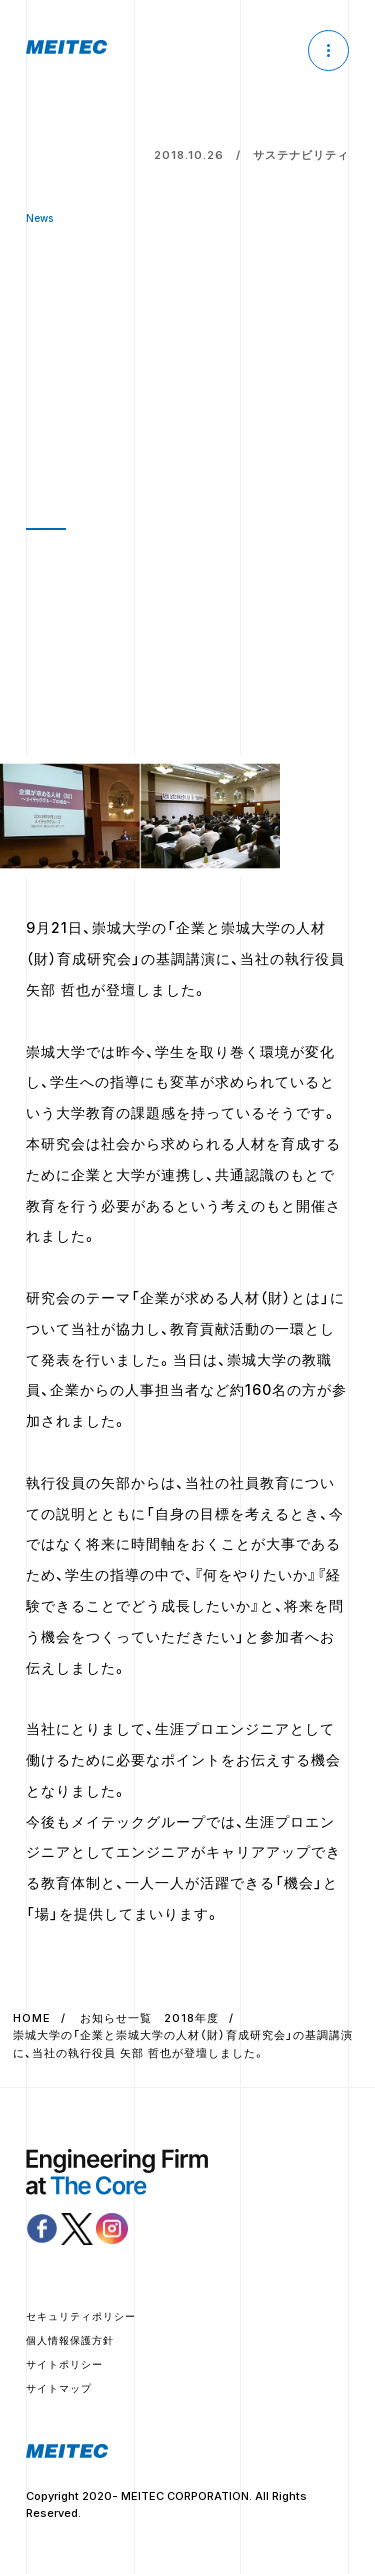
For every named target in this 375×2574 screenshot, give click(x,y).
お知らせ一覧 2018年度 (149, 2018)
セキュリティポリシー (81, 2316)
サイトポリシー (64, 2364)
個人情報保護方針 (70, 2340)
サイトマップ (59, 2388)
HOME (32, 2018)
